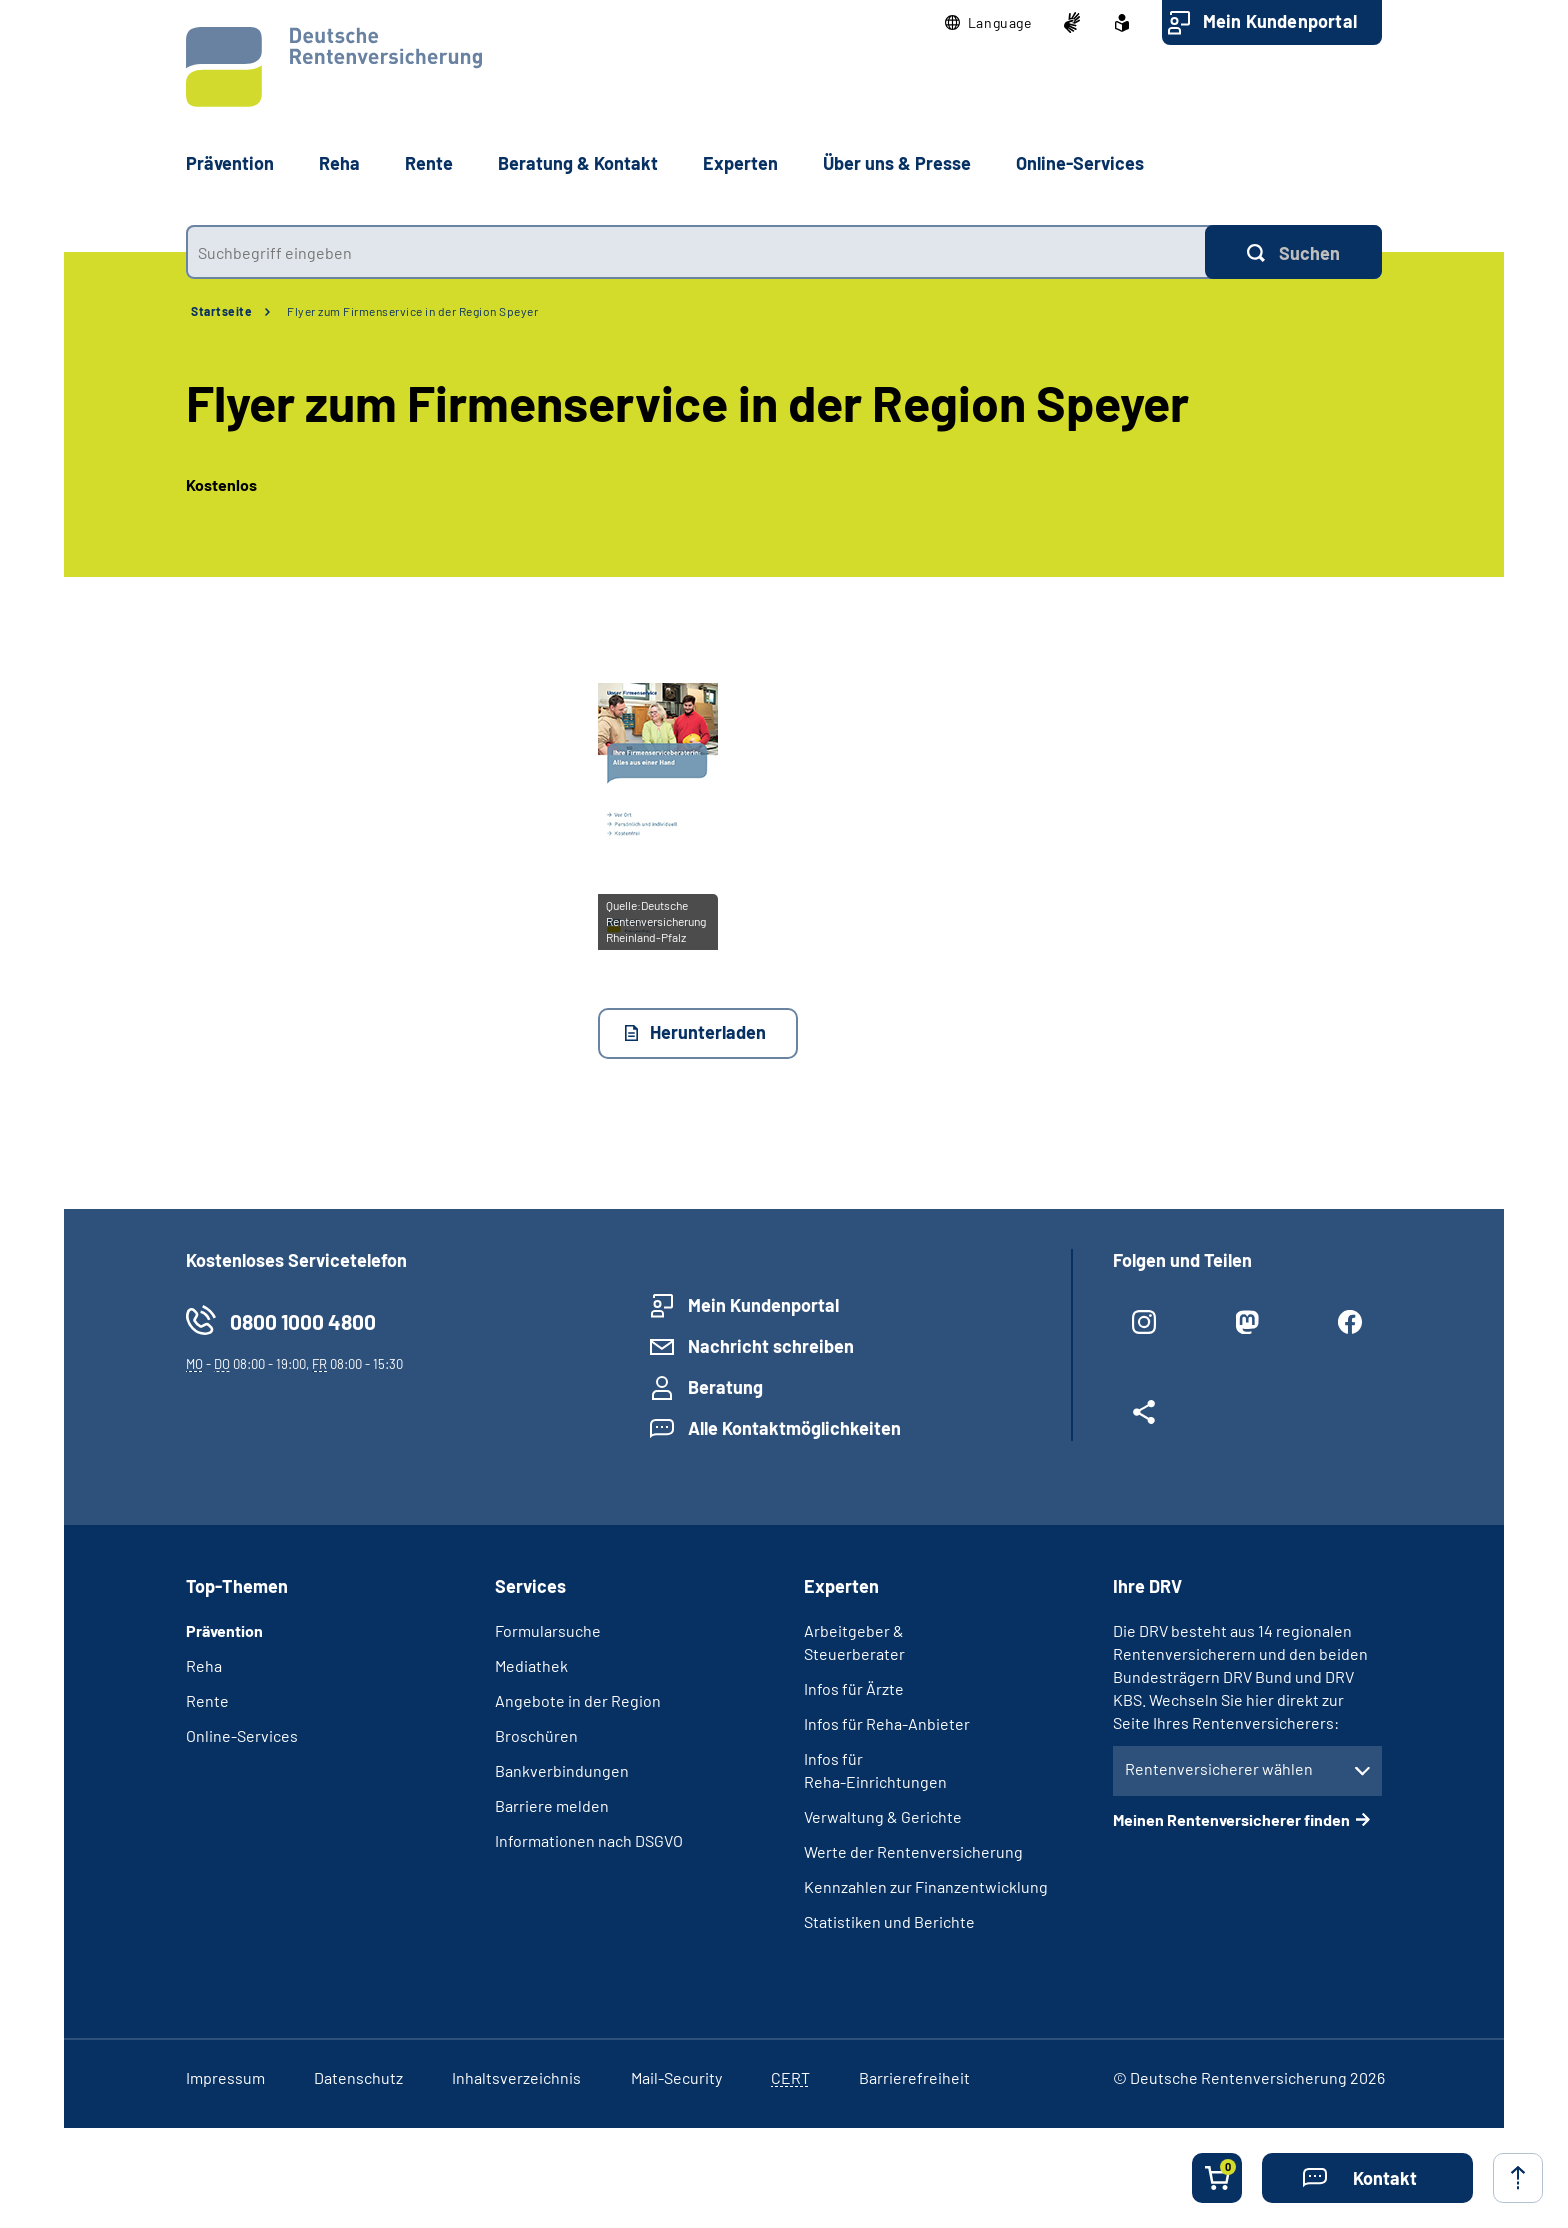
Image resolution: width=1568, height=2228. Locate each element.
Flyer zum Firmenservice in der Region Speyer (412, 311)
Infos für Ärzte (854, 1688)
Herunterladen (708, 1032)
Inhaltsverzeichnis (516, 2077)
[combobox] (695, 252)
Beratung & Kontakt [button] (578, 163)
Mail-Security (676, 2077)
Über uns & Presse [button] (897, 163)
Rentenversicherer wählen (1219, 1768)
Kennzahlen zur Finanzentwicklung (926, 1886)
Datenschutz (358, 2077)
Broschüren (536, 1735)
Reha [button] (339, 163)
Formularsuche (548, 1630)
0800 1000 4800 (303, 1321)
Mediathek (531, 1665)
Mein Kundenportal (1280, 21)
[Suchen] (1293, 252)
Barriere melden (552, 1805)
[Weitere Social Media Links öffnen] (1144, 1420)
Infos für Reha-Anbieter (887, 1723)
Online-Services (1080, 163)
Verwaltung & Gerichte (883, 1816)
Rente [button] (429, 163)
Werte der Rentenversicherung (913, 1851)
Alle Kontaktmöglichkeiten (794, 1428)
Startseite (221, 311)
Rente (207, 1700)
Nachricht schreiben (771, 1346)
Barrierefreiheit (914, 2077)
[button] (988, 23)
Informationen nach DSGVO (589, 1840)
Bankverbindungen (562, 1770)
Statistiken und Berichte (889, 1921)
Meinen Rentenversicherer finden (1231, 1819)
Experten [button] (740, 163)
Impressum (225, 2077)
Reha (204, 1665)
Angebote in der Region (578, 1700)
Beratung (725, 1387)
